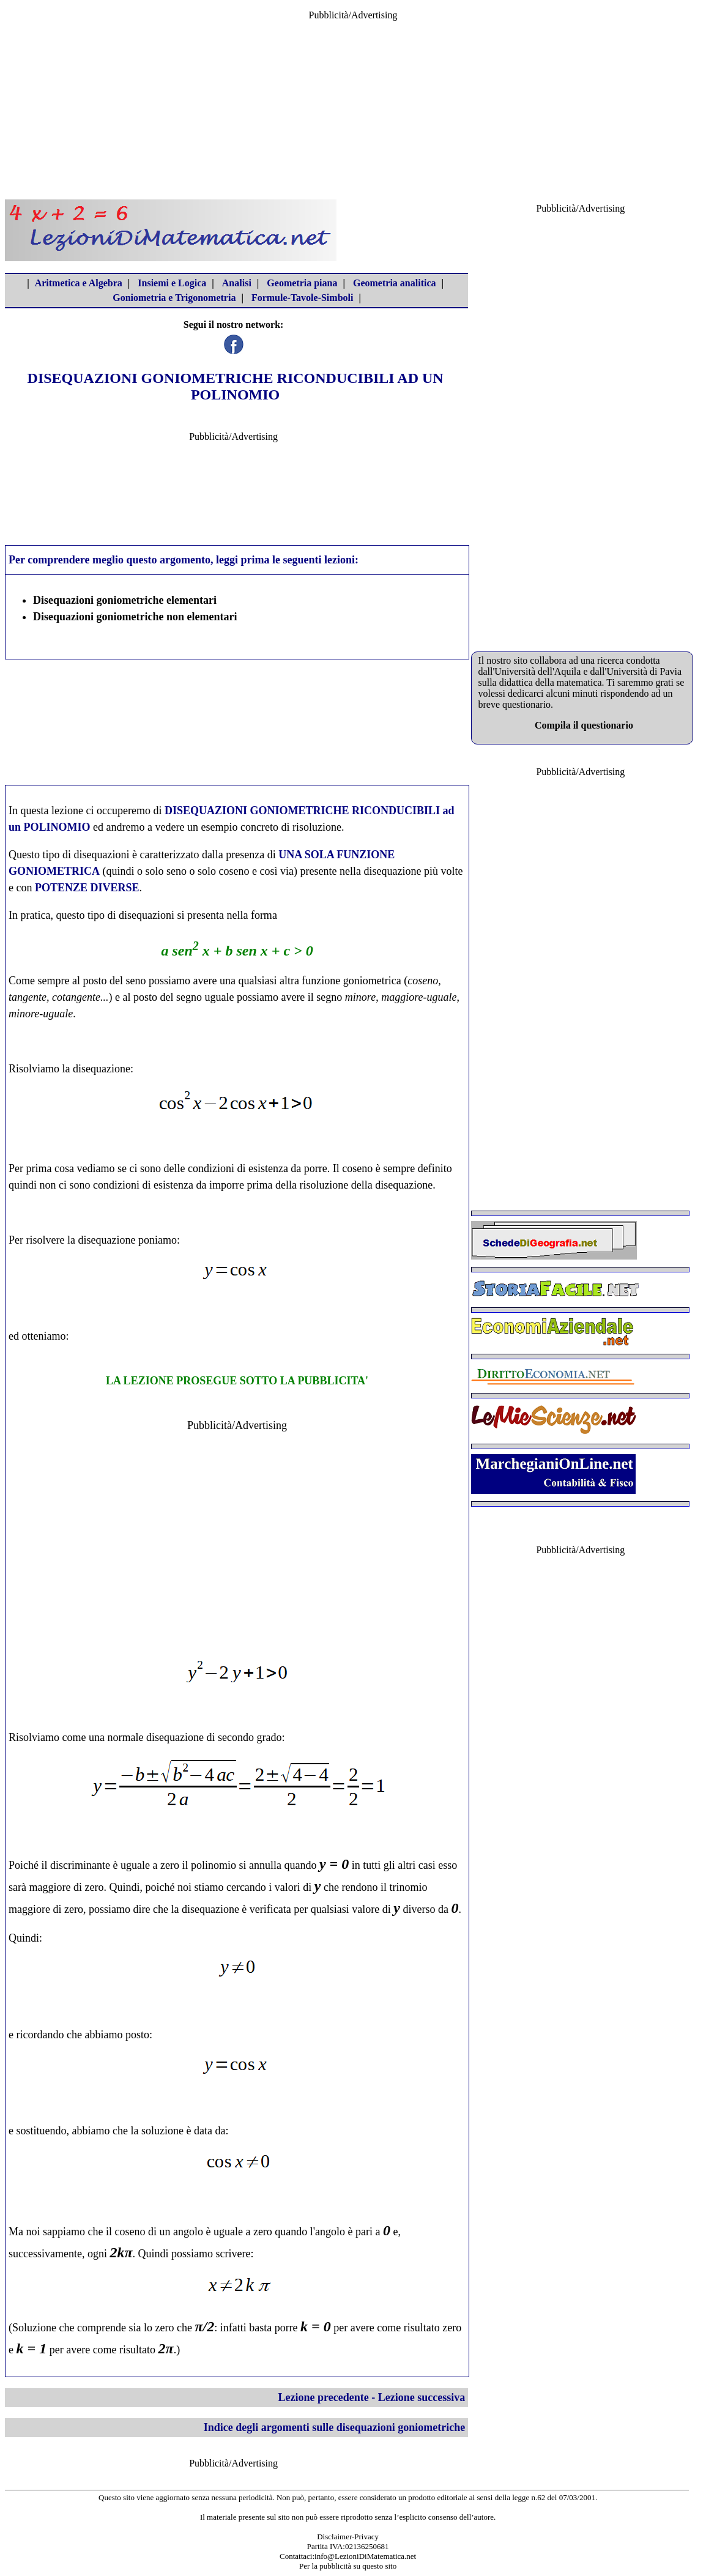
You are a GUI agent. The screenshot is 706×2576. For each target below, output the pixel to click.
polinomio (213, 1865)
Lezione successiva (421, 2397)
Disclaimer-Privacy (348, 2536)
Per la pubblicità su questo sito (347, 2565)
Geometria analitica (394, 283)
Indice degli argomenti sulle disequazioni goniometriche (335, 2427)
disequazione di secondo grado (213, 1737)
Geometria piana (302, 283)
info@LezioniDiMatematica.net (365, 2556)
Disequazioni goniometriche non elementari (135, 617)
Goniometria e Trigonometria (174, 297)
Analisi (236, 283)
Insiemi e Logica (172, 283)
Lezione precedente (323, 2397)
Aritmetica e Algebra (78, 283)
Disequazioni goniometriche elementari (125, 600)
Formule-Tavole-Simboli (302, 297)
